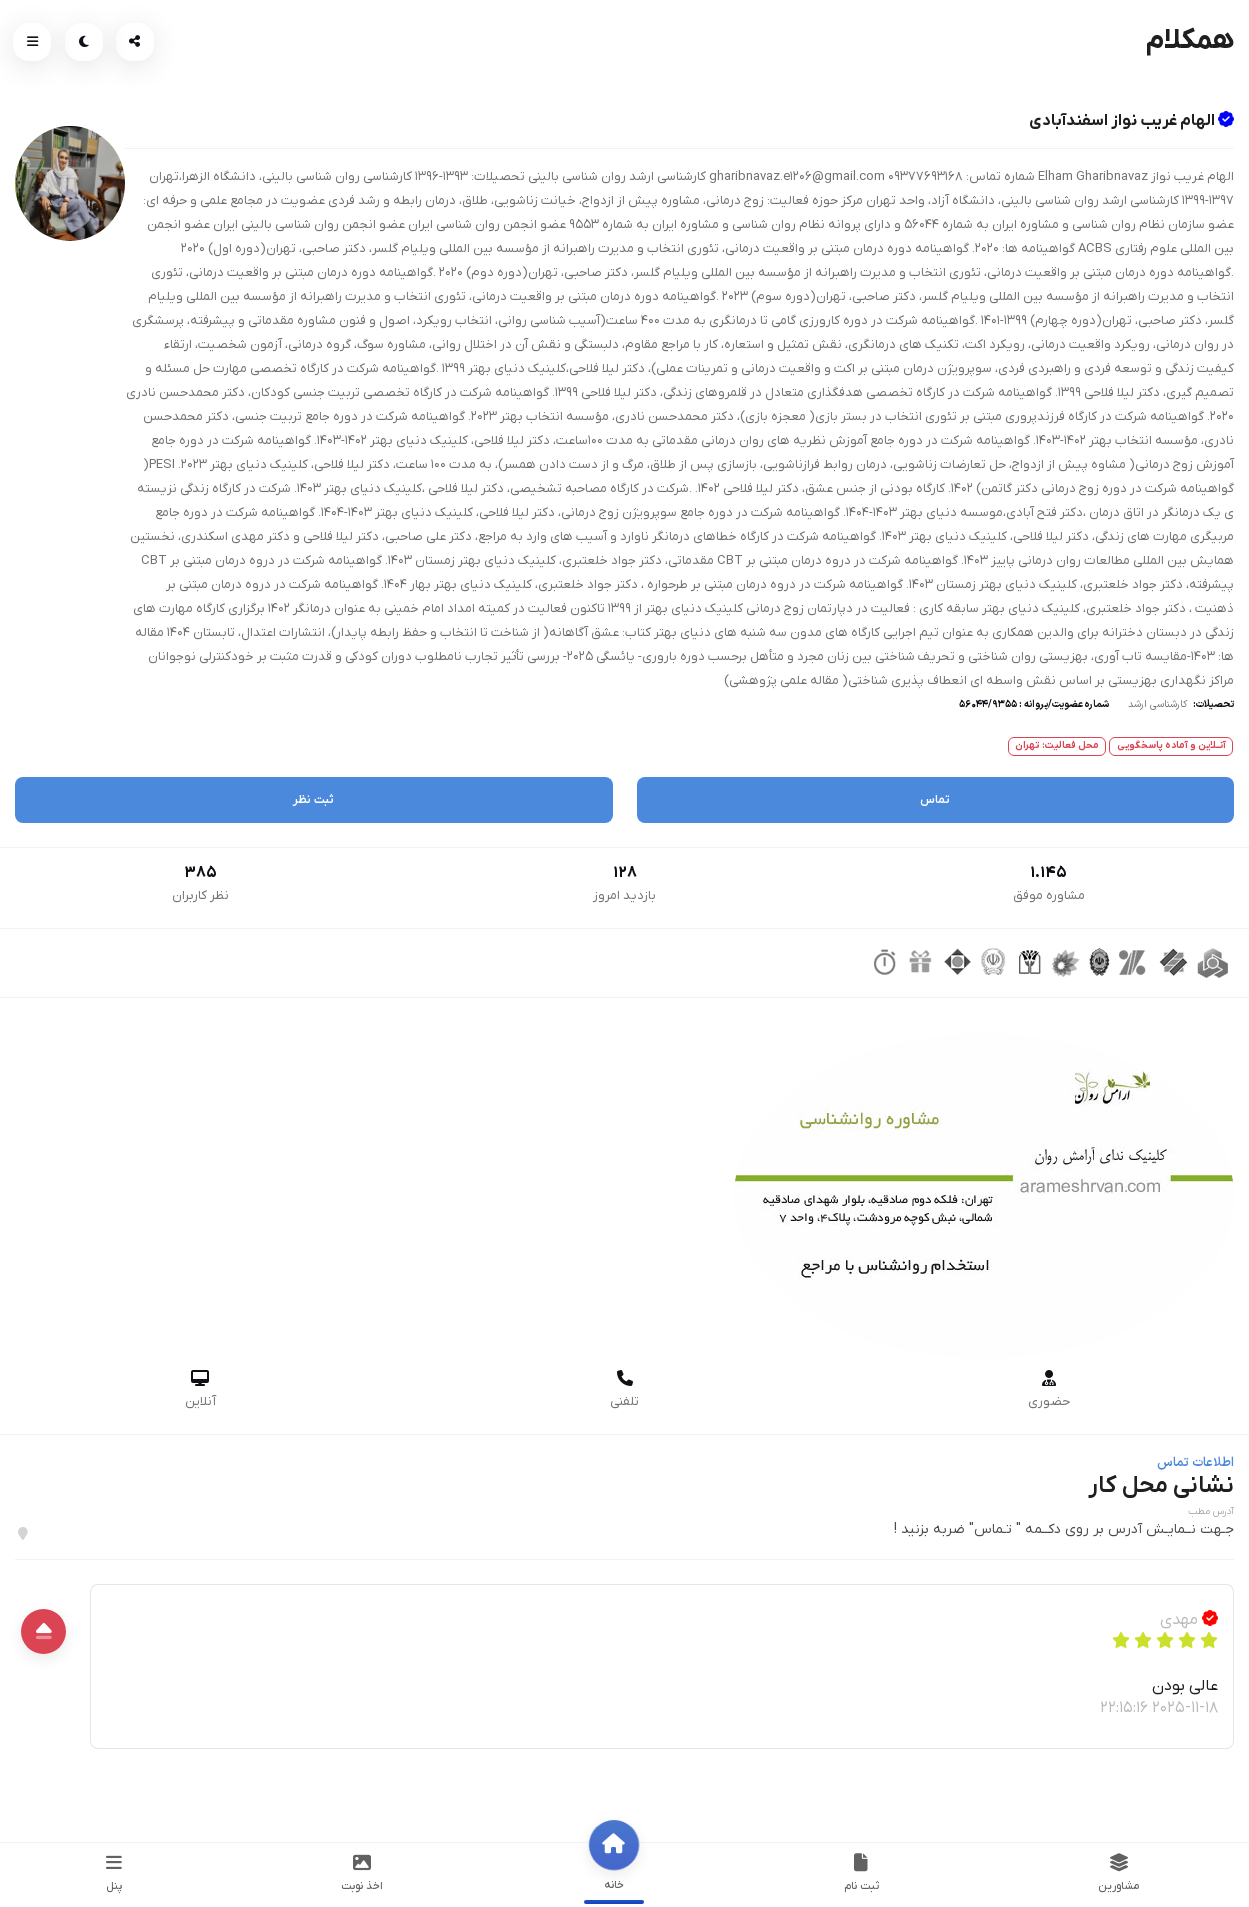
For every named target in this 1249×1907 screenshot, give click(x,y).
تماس (935, 800)
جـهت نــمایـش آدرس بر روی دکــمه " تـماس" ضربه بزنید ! (1064, 1529)
